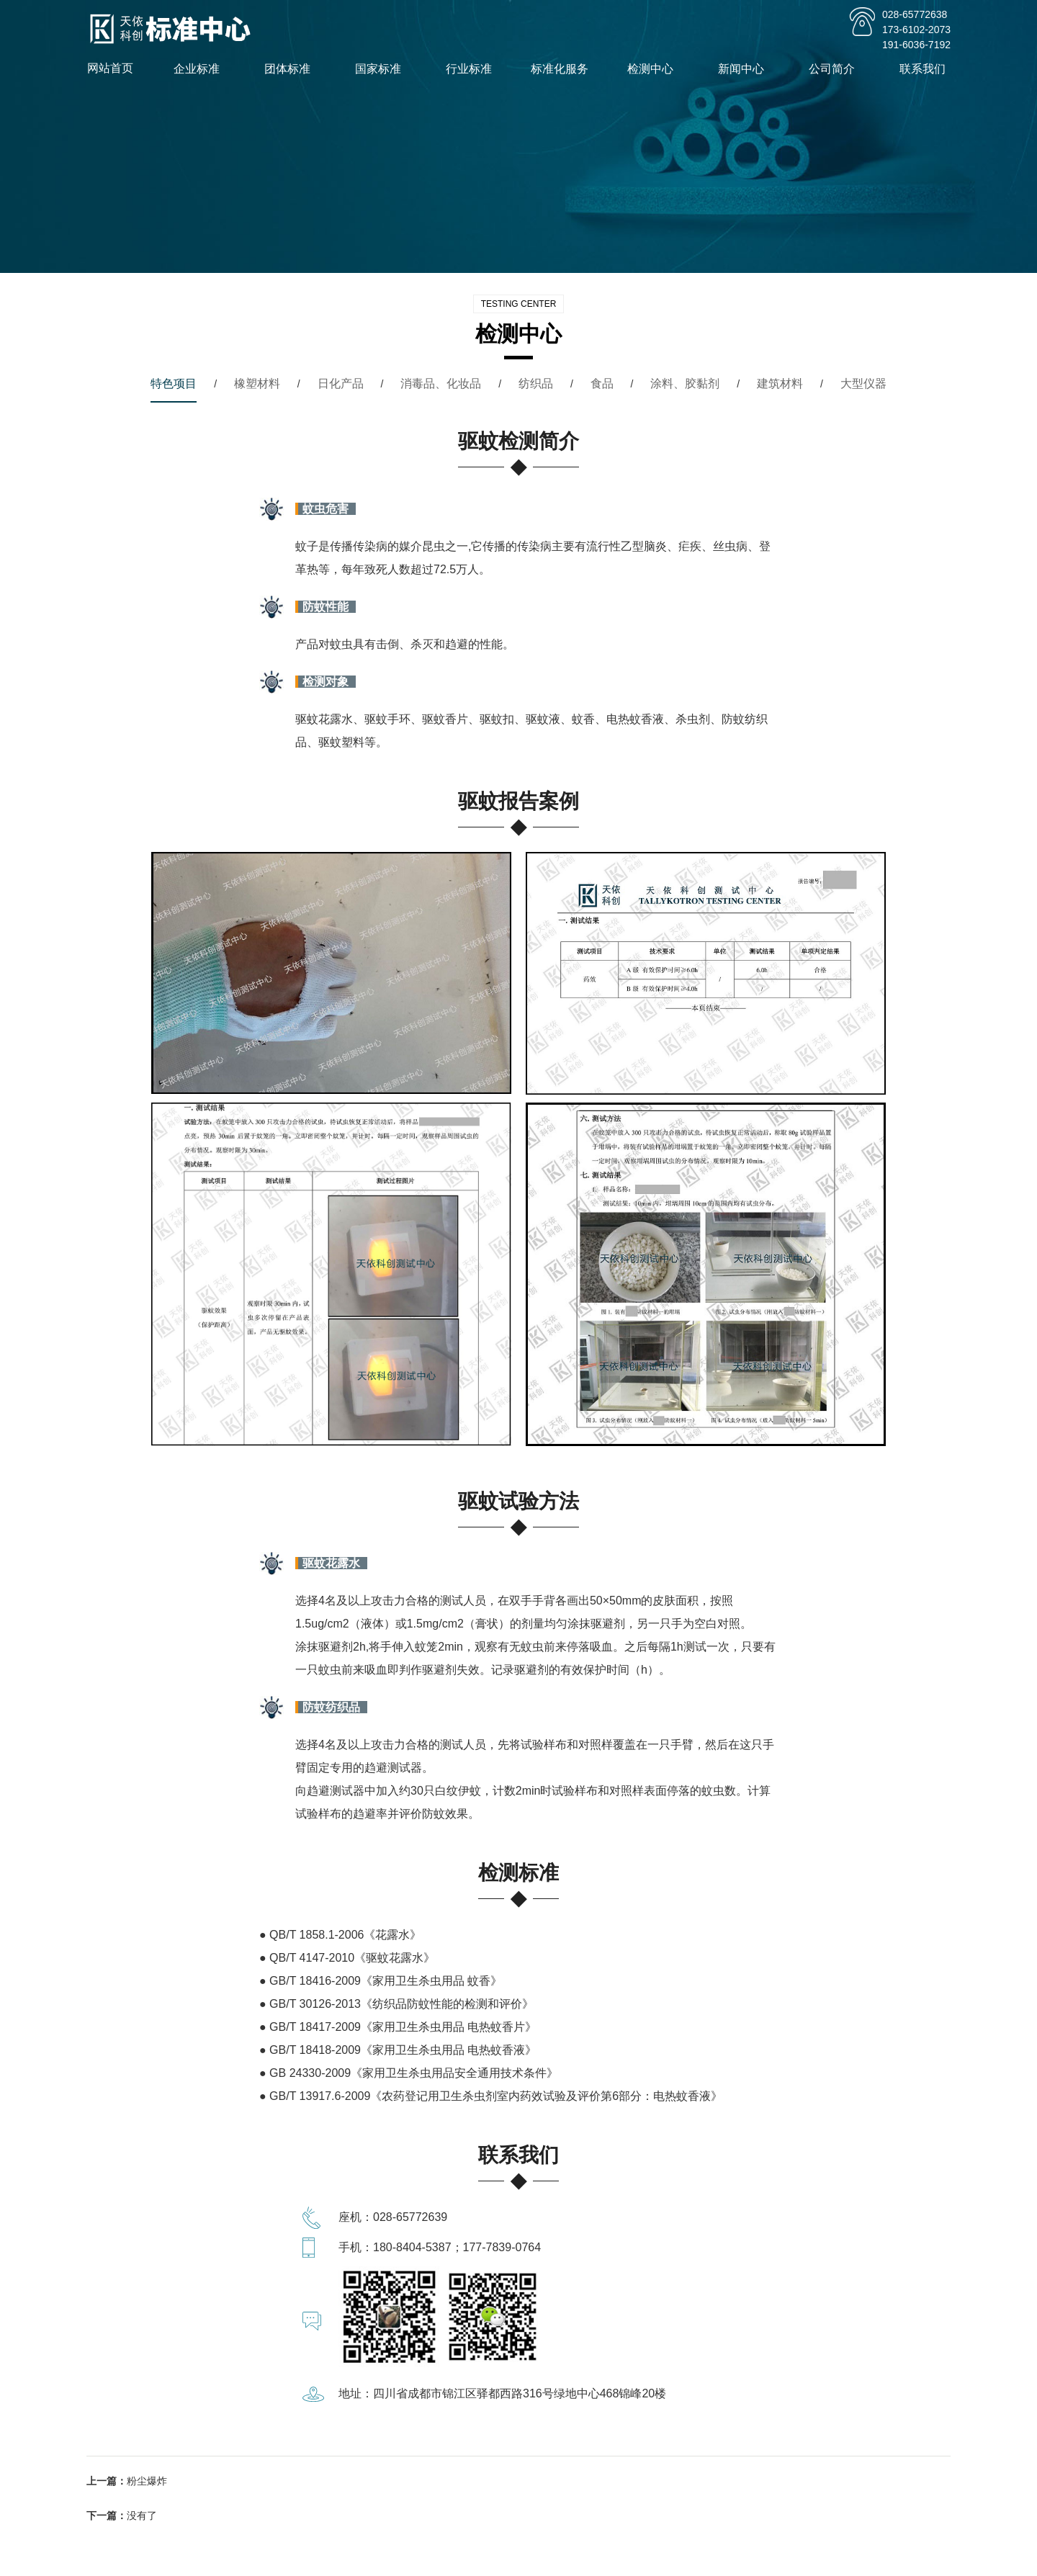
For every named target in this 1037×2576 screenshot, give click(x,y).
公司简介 (836, 69)
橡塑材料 (257, 383)
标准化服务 (564, 69)
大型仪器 (863, 383)
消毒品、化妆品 (440, 383)
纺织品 (535, 383)
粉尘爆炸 (147, 2481)
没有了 (142, 2515)
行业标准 (473, 69)
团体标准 (291, 69)
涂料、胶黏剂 (684, 383)
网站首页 (110, 68)
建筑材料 (780, 383)
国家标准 (382, 69)
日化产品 (341, 383)
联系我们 (926, 69)
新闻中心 (745, 69)
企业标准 (201, 69)
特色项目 (174, 383)
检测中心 (654, 69)
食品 (602, 383)
